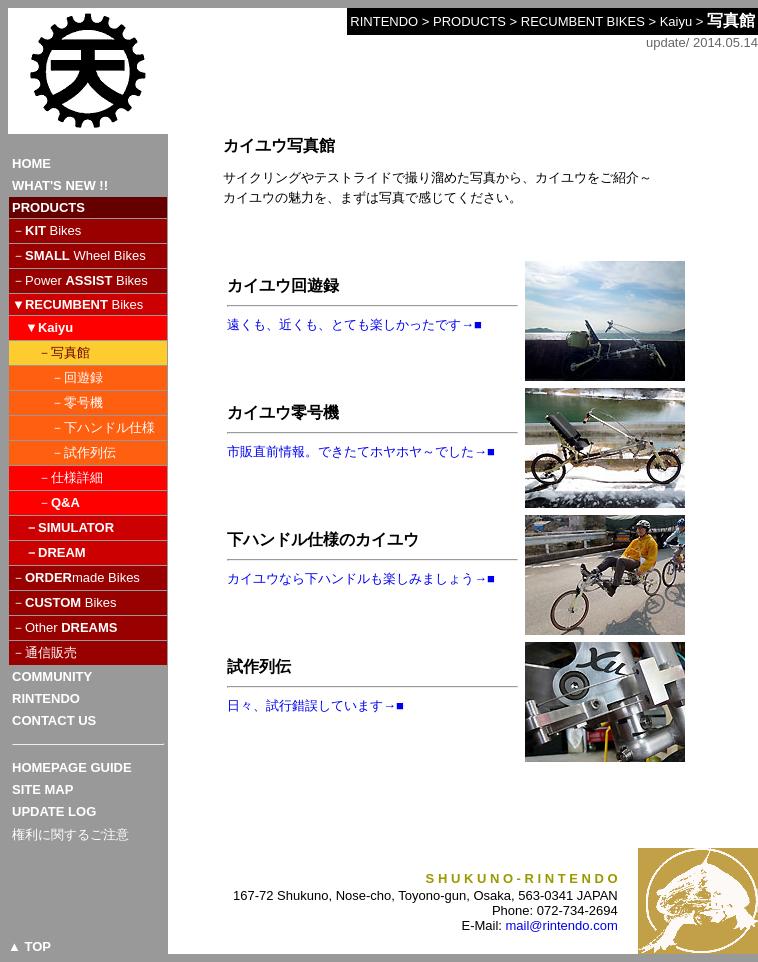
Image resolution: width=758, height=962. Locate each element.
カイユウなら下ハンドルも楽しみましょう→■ (361, 578)
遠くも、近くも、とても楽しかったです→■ (354, 324)
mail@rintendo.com (562, 925)
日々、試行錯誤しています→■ (315, 705)
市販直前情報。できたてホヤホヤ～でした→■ (361, 451)
